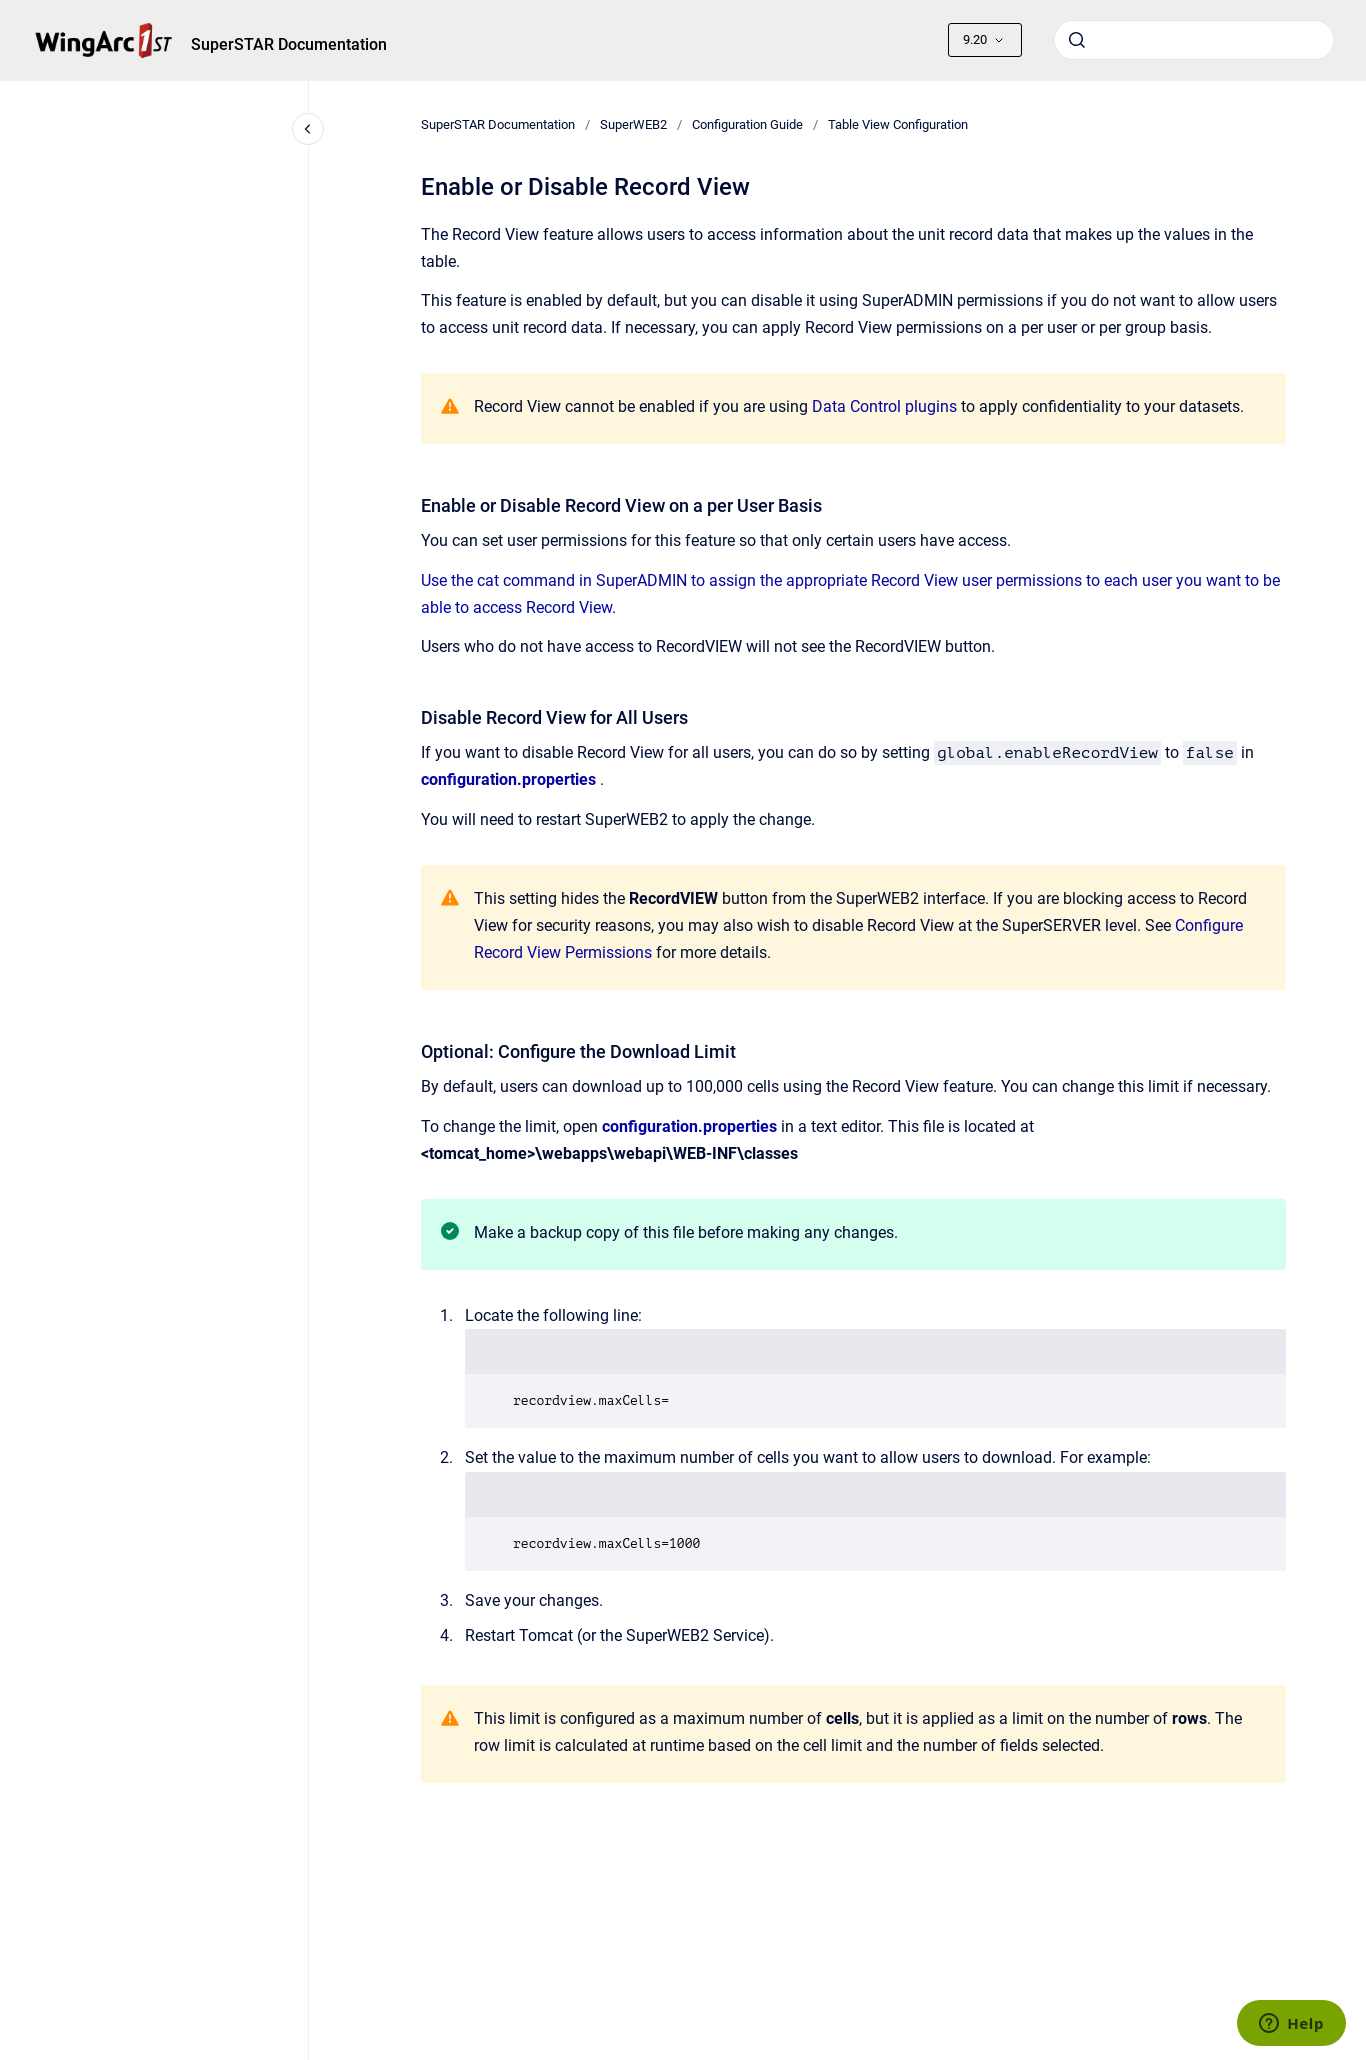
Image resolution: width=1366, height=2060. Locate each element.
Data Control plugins (884, 406)
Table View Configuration (898, 124)
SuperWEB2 (633, 124)
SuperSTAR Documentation (289, 44)
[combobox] (1194, 40)
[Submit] (1077, 40)
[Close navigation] (308, 129)
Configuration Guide (747, 124)
